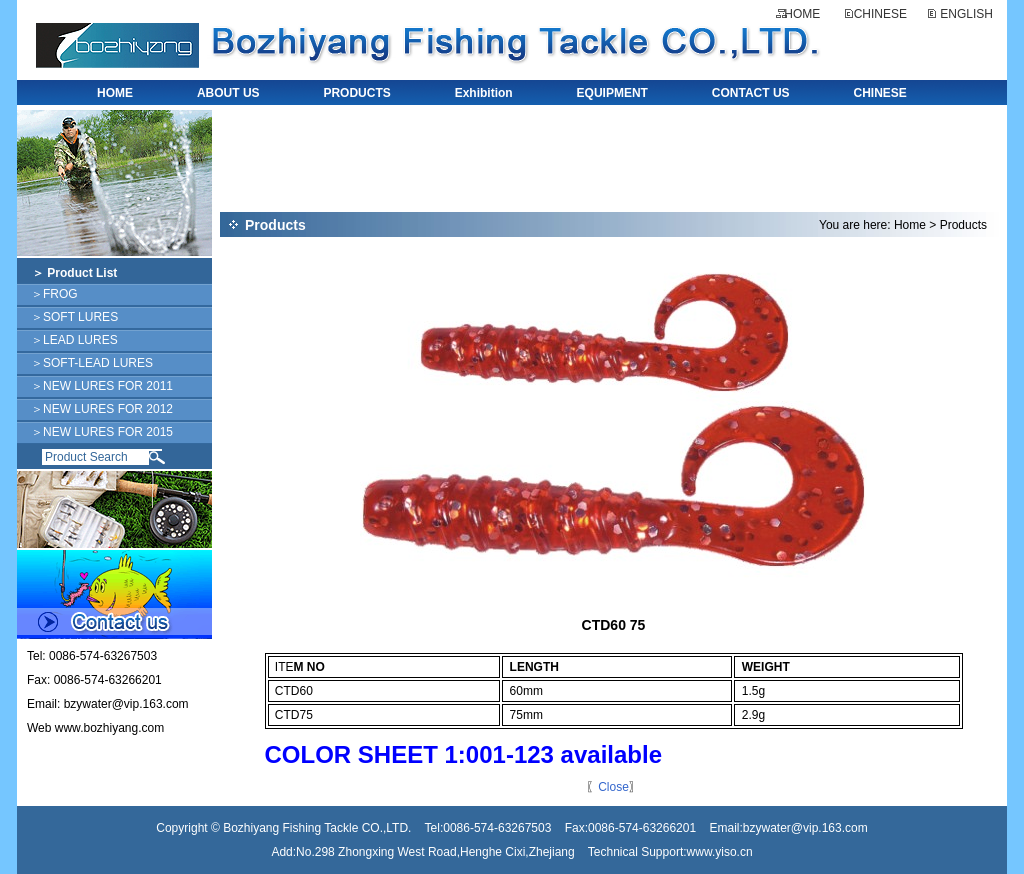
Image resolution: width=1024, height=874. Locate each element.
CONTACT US (751, 93)
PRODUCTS (356, 93)
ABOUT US (228, 93)
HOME (802, 14)
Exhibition (484, 93)
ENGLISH (966, 14)
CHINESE (880, 14)
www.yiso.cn (720, 852)
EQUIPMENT (612, 93)
